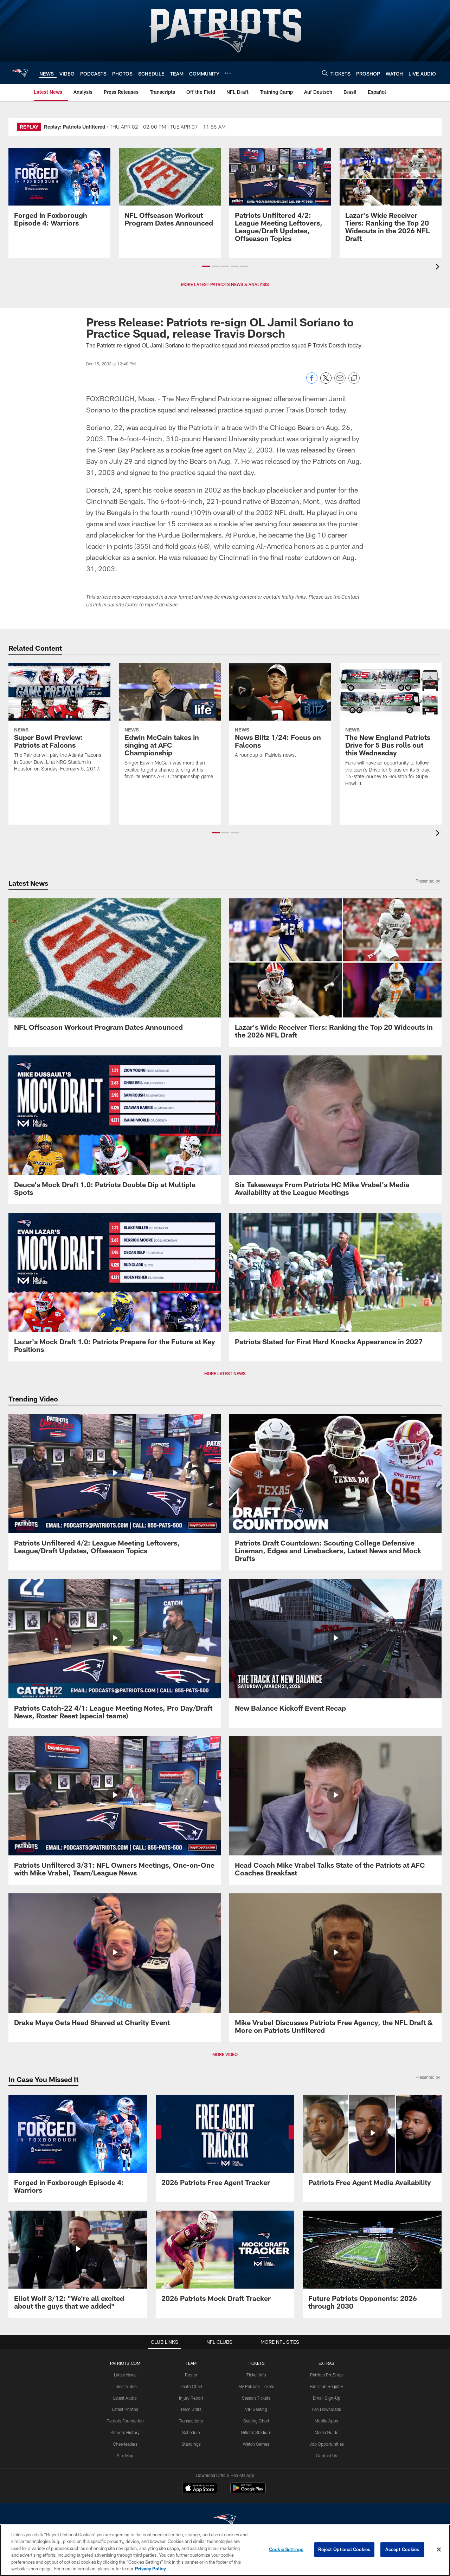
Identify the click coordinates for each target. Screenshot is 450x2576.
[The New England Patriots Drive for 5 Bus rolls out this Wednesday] (391, 729)
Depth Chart (191, 2386)
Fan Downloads (326, 2409)
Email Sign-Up (326, 2397)
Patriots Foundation (125, 2420)
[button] (206, 266)
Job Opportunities (326, 2443)
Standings (191, 2443)
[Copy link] (354, 378)
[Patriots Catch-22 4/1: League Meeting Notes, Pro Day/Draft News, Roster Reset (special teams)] (114, 1653)
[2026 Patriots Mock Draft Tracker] (225, 2260)
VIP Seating (256, 2409)
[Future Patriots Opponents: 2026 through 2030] (372, 2264)
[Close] (438, 2549)
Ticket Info (256, 2374)
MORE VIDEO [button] (225, 2054)
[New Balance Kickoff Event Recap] (335, 1649)
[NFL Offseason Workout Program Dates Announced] (170, 191)
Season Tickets (256, 2397)
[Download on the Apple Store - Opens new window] (200, 2489)
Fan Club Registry (326, 2386)
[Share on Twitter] (326, 382)
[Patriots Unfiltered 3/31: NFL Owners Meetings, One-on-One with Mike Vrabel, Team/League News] (114, 1810)
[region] (225, 2550)
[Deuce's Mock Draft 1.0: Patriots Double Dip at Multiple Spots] (114, 1129)
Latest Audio (125, 2397)
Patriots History (125, 2432)
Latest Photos (125, 2409)
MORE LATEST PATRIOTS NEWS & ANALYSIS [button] (225, 284)
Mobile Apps (326, 2420)
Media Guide (326, 2432)
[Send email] (340, 382)
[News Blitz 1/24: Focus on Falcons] (280, 715)
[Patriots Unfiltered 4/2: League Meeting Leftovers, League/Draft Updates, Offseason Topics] (280, 199)
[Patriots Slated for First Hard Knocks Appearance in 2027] (335, 1283)
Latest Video (125, 2386)
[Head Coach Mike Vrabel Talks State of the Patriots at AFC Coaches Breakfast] (335, 1810)
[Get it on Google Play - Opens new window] (248, 2491)
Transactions (191, 2420)
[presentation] (439, 267)
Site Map (125, 2455)
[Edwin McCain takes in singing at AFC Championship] (170, 725)
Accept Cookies (402, 2549)
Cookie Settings (286, 2549)
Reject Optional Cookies (344, 2549)
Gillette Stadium (256, 2432)
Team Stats (190, 2409)
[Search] (325, 73)
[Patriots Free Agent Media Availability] (372, 2144)
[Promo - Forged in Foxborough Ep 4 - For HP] (59, 191)
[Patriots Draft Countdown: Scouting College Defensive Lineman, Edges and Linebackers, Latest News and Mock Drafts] (335, 1492)
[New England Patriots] (225, 2521)
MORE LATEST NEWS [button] (225, 1373)
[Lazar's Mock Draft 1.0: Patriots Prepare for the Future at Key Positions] (114, 1287)
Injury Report (191, 2397)
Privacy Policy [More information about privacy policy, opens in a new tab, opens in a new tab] (150, 2568)
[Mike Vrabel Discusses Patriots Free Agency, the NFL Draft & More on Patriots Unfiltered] (335, 1967)
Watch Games (256, 2443)
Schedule (191, 2432)
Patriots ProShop (326, 2374)
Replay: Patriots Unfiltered (74, 127)
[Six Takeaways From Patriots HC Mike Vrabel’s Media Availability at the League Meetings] (335, 1129)
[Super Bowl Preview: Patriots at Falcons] (59, 722)
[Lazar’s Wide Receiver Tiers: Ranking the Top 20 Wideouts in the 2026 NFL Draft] (391, 199)
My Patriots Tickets (256, 2386)
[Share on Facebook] (311, 382)
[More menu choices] (228, 73)
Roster (191, 2374)
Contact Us (326, 2455)
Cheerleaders (125, 2443)
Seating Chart (256, 2420)
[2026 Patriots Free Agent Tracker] (225, 2144)
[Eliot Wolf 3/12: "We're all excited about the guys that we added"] (77, 2264)
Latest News (125, 2374)
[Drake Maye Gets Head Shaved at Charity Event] (114, 1964)
